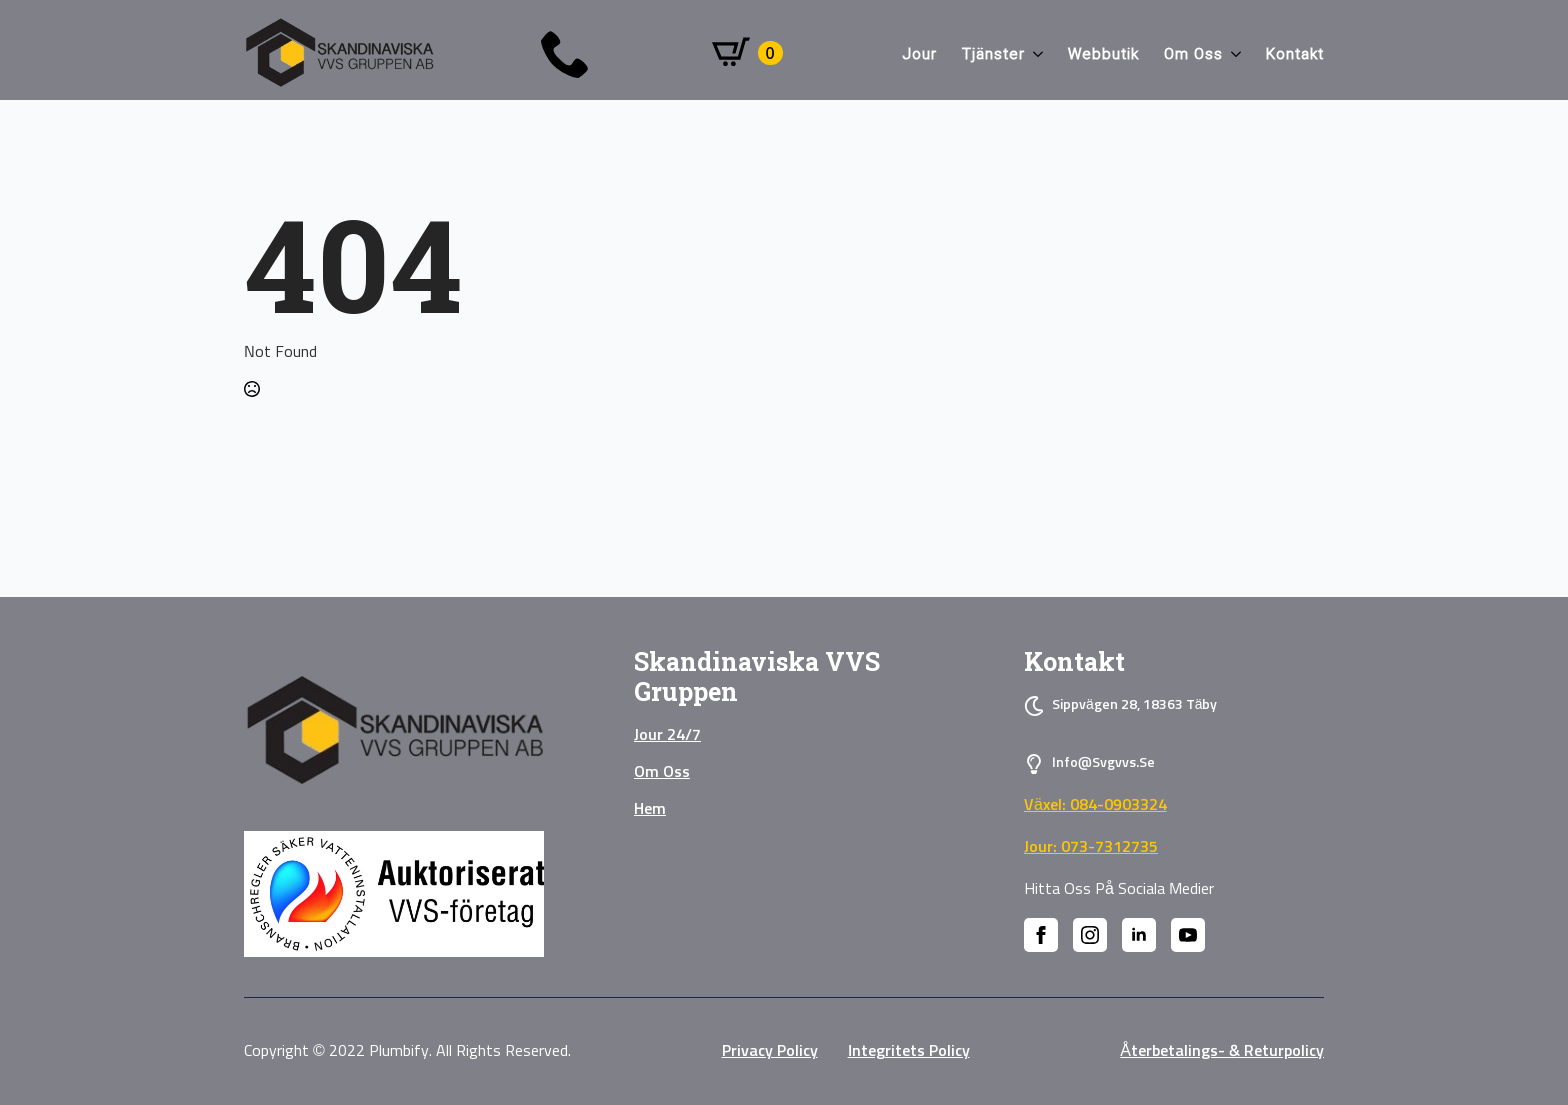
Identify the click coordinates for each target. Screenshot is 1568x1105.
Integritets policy (909, 1051)
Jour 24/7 (667, 735)
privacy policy (770, 1051)
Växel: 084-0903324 (1095, 805)
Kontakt (1295, 54)
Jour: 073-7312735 (1091, 847)
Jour (920, 54)
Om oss (1193, 54)
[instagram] (1090, 935)
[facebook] (1041, 935)
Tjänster (993, 54)
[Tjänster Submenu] (1034, 54)
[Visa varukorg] (747, 53)
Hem (650, 809)
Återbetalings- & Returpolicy (1222, 1051)
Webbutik (1103, 54)
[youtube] (1188, 935)
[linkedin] (1139, 935)
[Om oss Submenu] (1232, 54)
